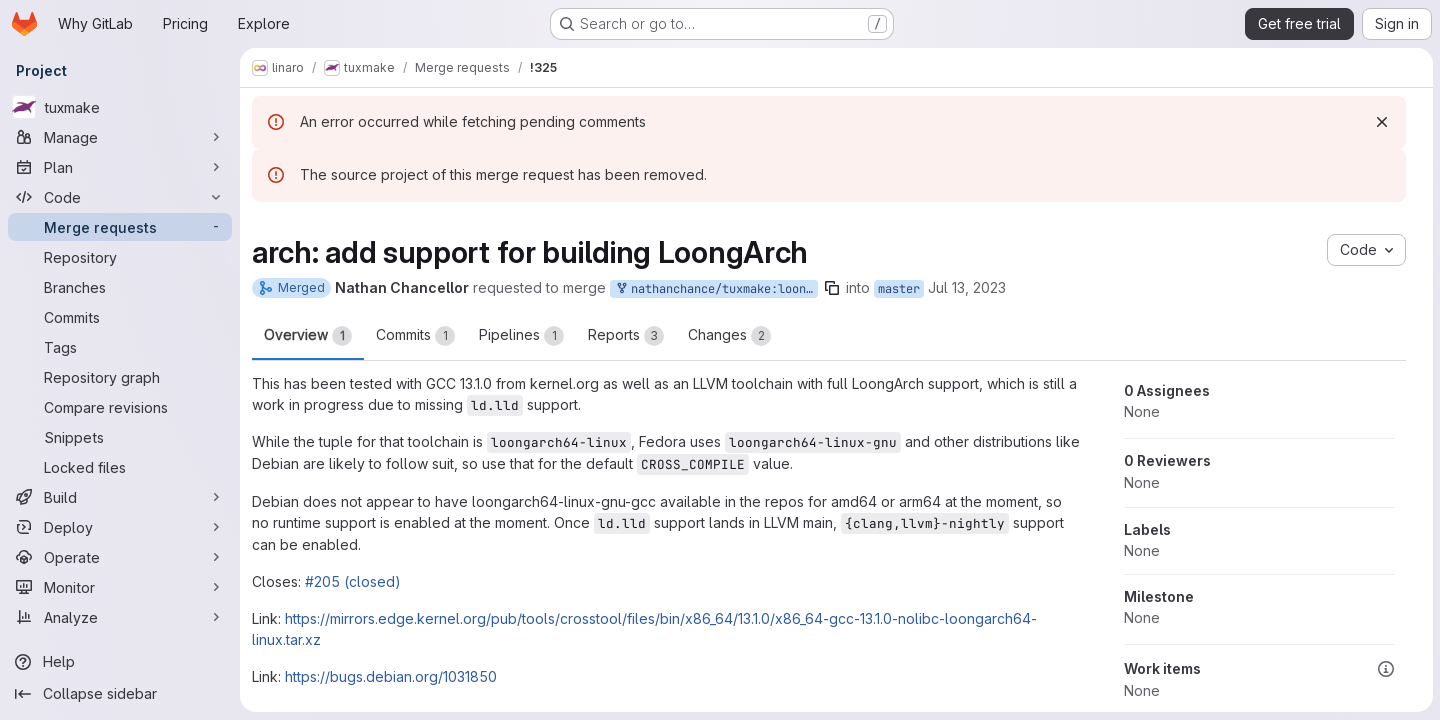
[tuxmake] (120, 107)
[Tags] (120, 347)
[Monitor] (120, 587)
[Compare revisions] (120, 407)
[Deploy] (120, 527)
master (899, 289)
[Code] (120, 197)
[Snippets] (120, 437)
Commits (415, 336)
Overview (308, 336)
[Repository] (120, 257)
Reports (626, 336)
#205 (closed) (353, 581)
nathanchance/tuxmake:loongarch (716, 289)
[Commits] (120, 317)
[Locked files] (120, 467)
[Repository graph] (120, 377)
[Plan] (120, 167)
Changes (729, 336)
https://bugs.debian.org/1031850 (391, 676)
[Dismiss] (1381, 122)
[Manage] (120, 137)
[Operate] (120, 557)
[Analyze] (120, 617)
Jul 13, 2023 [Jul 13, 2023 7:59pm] (967, 287)
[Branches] (120, 287)
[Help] (120, 662)
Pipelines (521, 336)
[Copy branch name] (832, 288)
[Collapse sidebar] (120, 694)
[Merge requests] (120, 227)
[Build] (120, 497)
